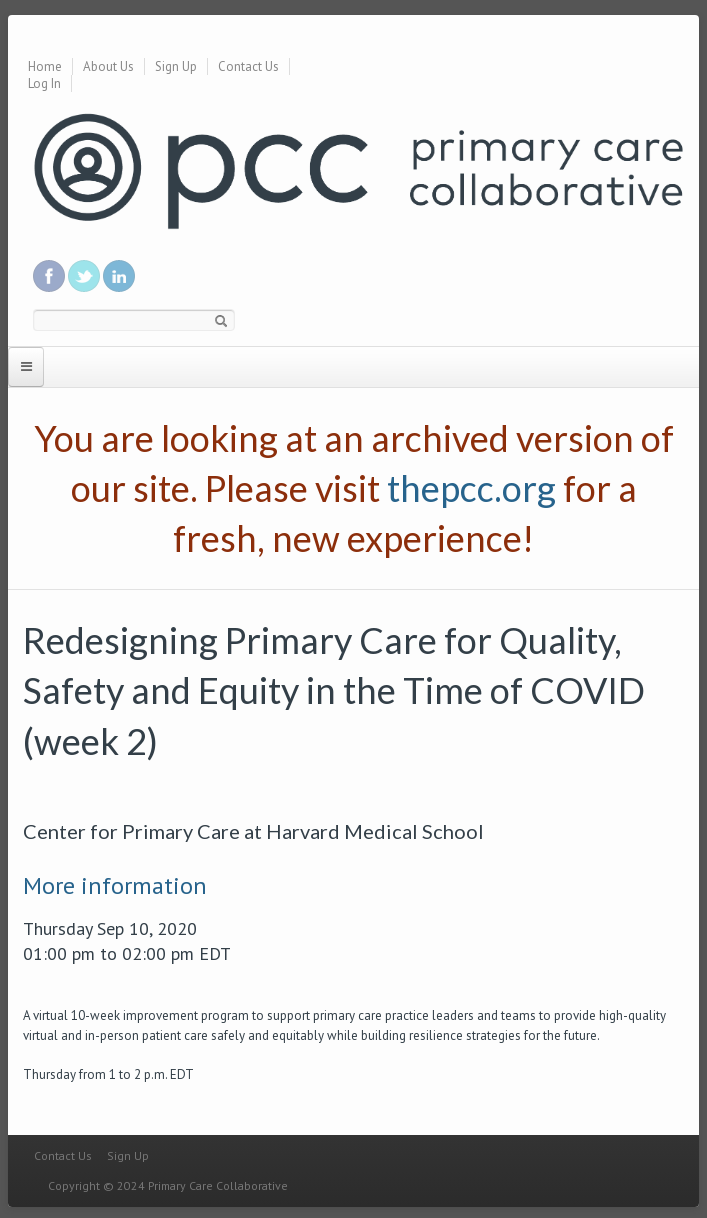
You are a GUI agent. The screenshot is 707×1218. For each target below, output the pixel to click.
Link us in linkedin (119, 276)
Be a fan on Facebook (49, 276)
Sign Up (176, 66)
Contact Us (248, 66)
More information (115, 885)
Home (45, 66)
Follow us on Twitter (84, 276)
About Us (108, 66)
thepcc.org (471, 488)
